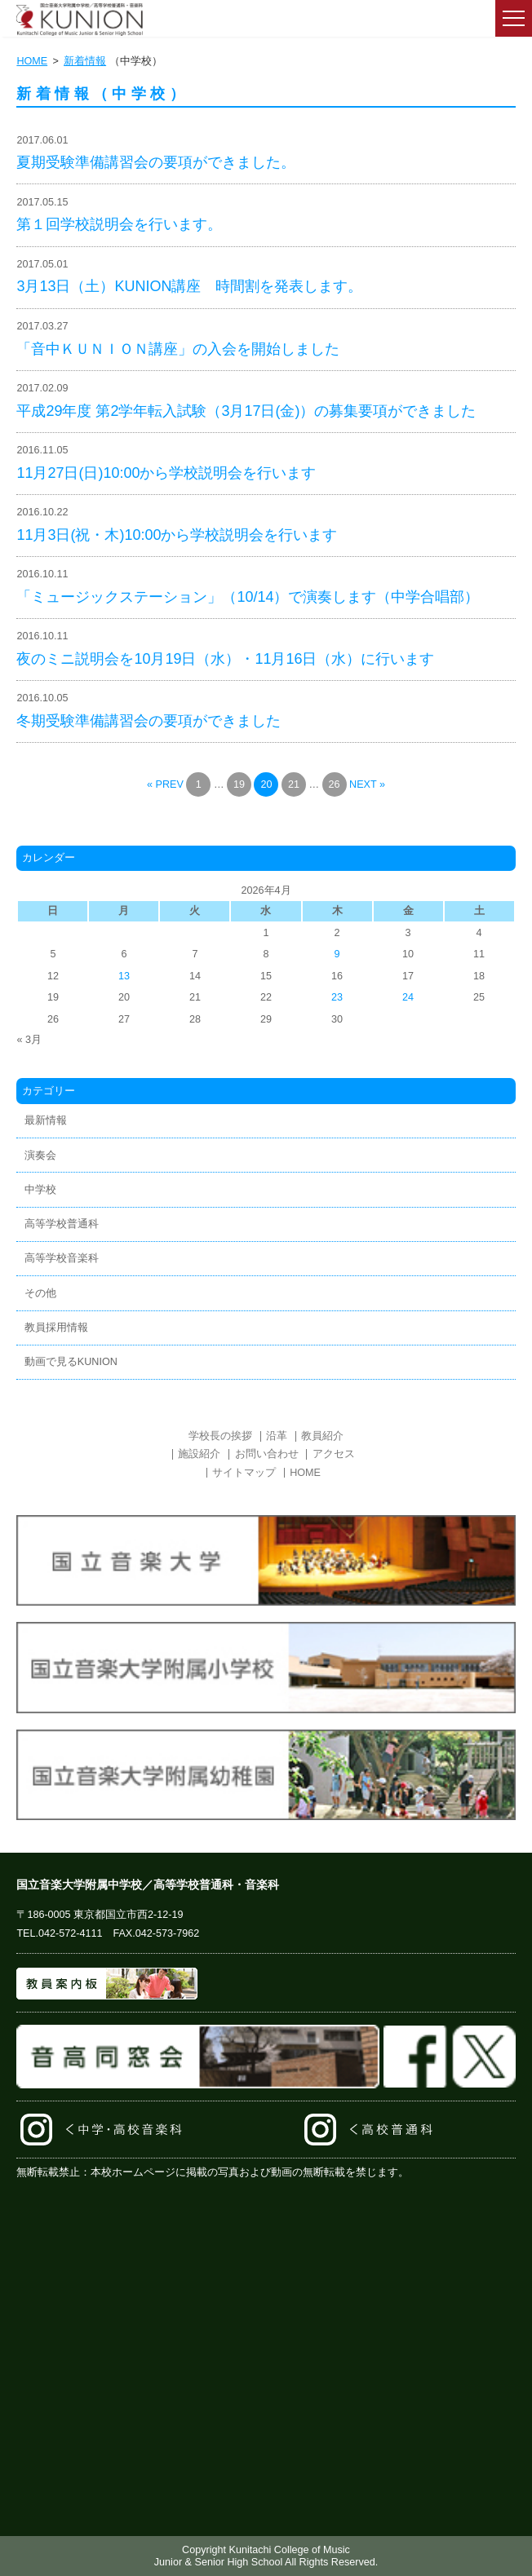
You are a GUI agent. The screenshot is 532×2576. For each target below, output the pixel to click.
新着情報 (85, 61)
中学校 (40, 1189)
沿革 (276, 1436)
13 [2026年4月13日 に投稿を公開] (124, 976)
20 (266, 784)
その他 (40, 1293)
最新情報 (45, 1120)
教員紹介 (322, 1436)
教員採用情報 (56, 1327)
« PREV (165, 784)
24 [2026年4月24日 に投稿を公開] (408, 997)
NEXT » (367, 784)
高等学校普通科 (61, 1224)
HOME (31, 61)
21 (293, 784)
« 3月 (29, 1039)
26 (334, 784)
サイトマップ (244, 1473)
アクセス (334, 1454)
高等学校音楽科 (61, 1258)
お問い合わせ (267, 1454)
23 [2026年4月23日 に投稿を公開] (337, 997)
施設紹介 (199, 1454)
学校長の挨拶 (220, 1436)
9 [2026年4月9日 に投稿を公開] (337, 954)
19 (239, 784)
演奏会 (40, 1155)
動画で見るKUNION (70, 1362)
